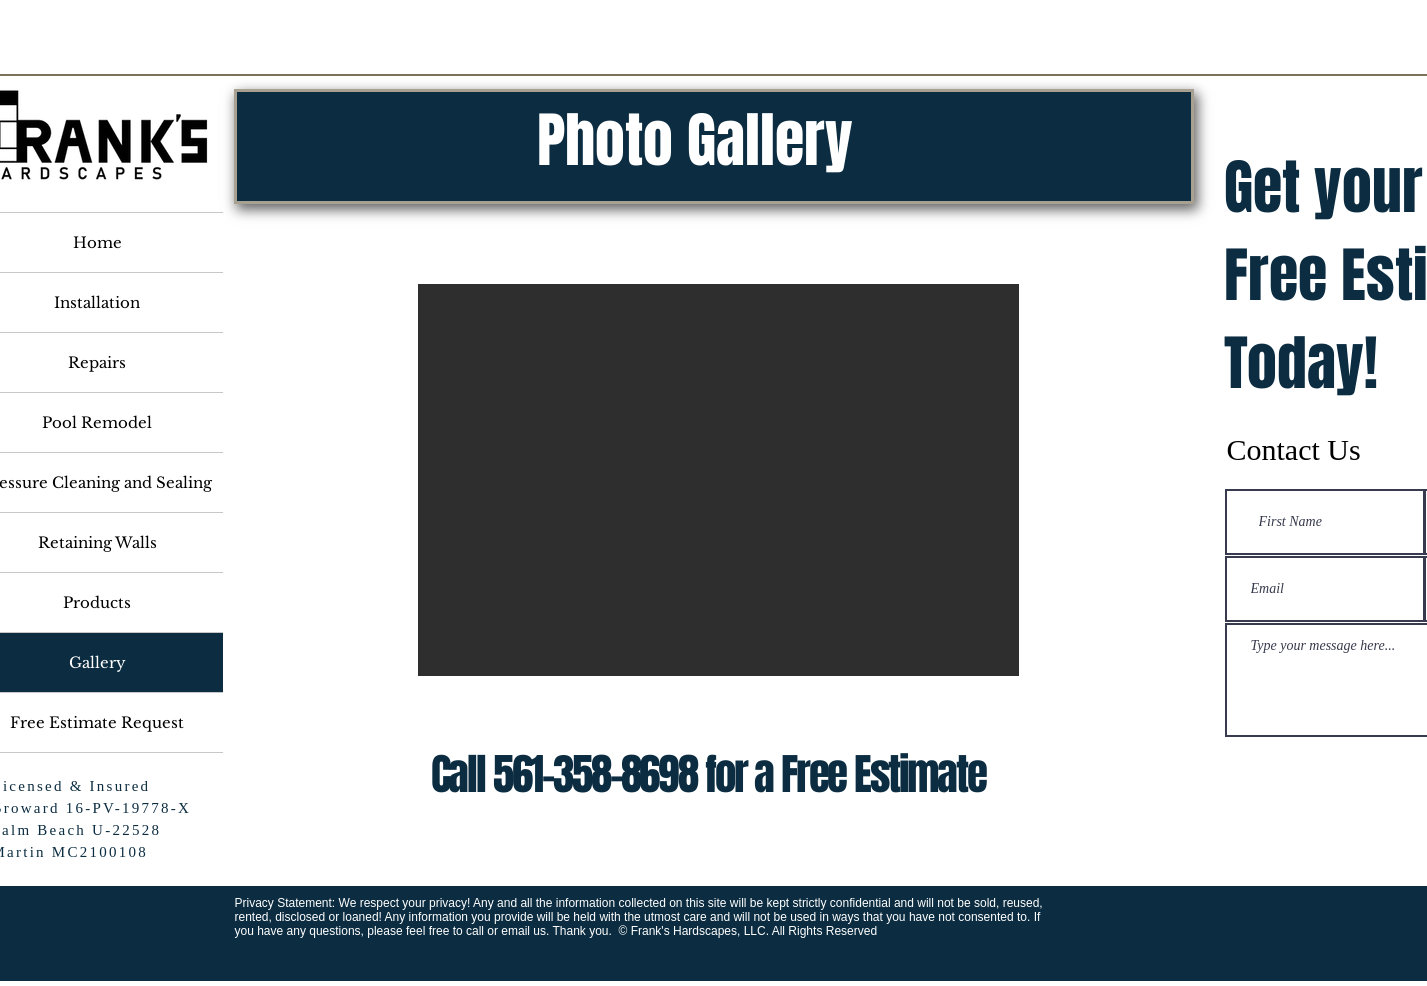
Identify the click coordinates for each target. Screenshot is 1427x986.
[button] (718, 480)
